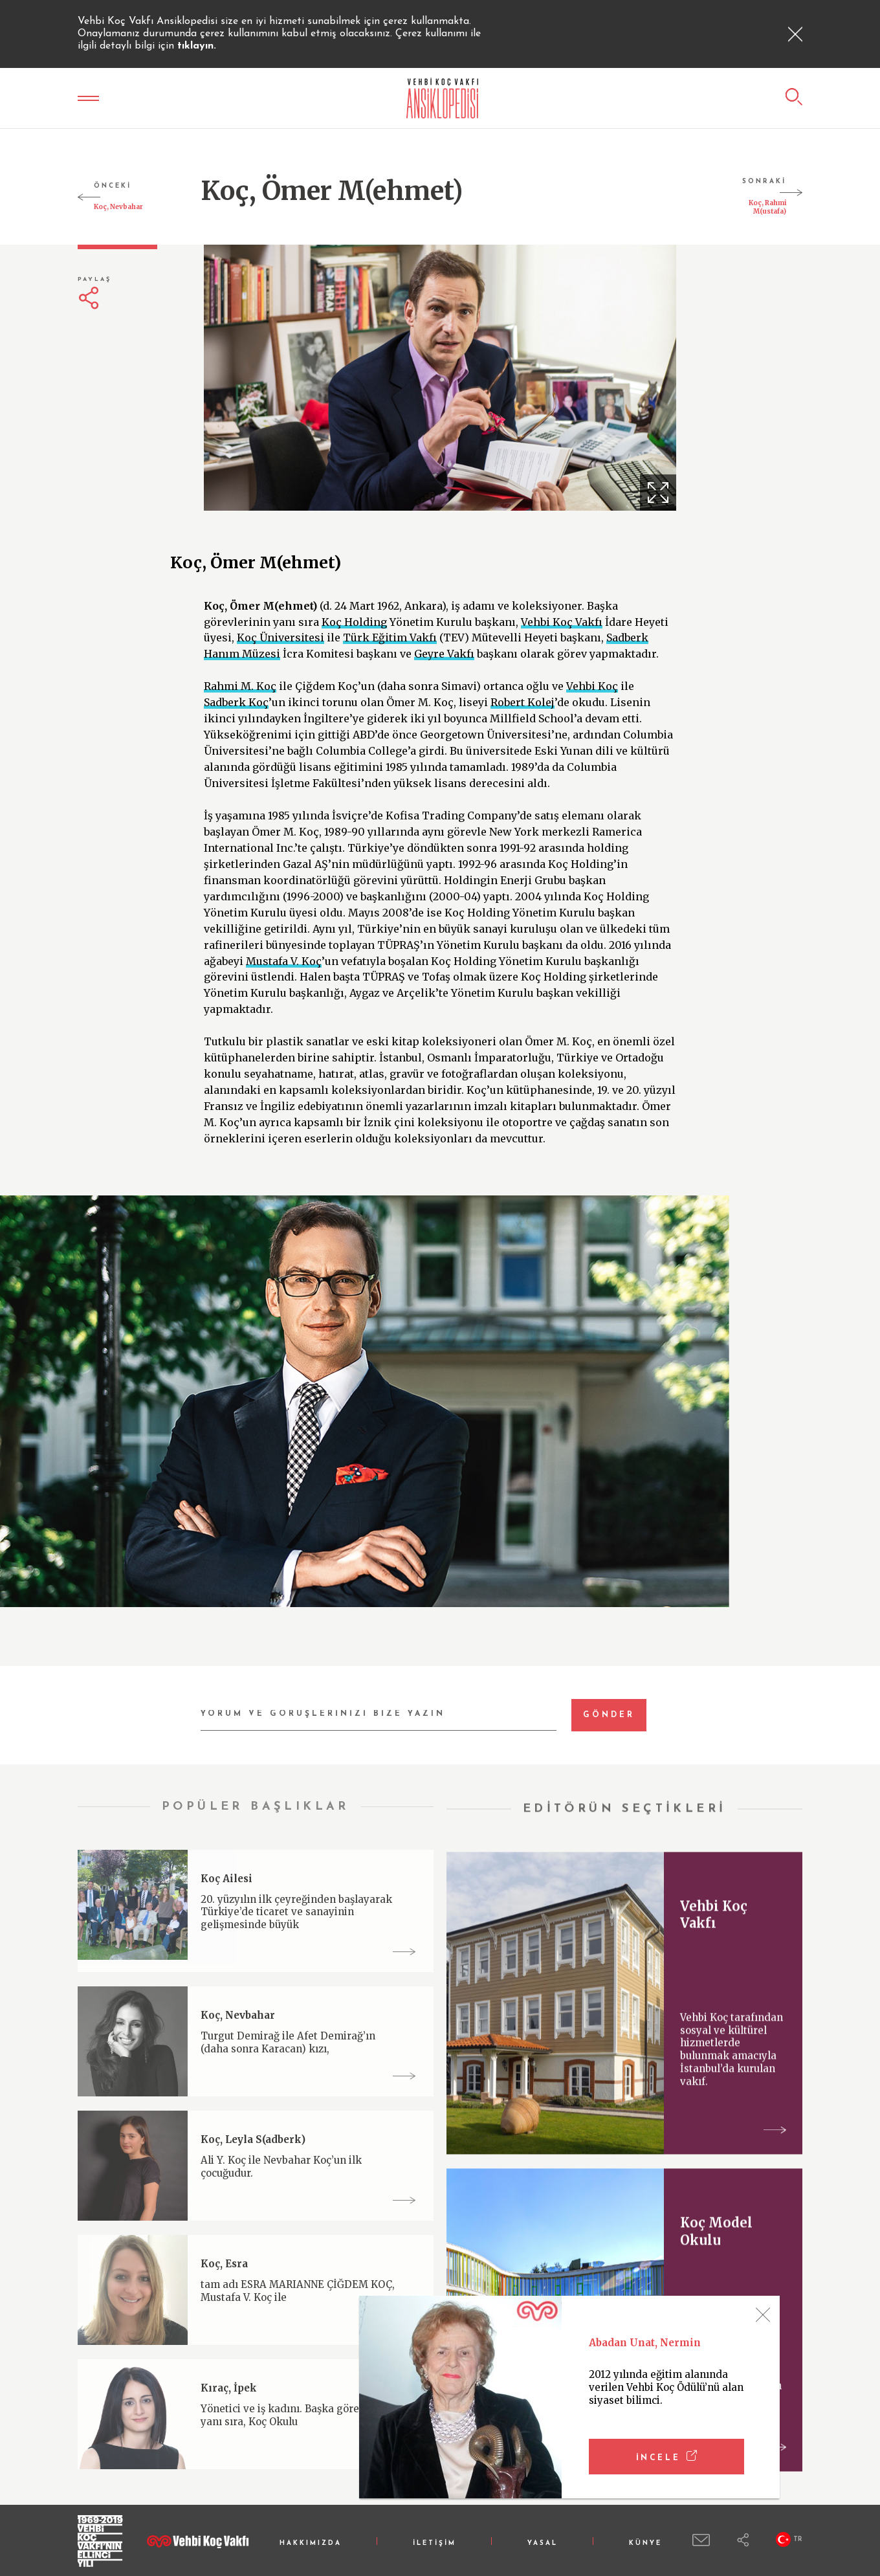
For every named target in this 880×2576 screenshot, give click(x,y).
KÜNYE (645, 2543)
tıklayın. (196, 46)
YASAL (542, 2543)
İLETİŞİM (434, 2543)
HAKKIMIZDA (311, 2543)
